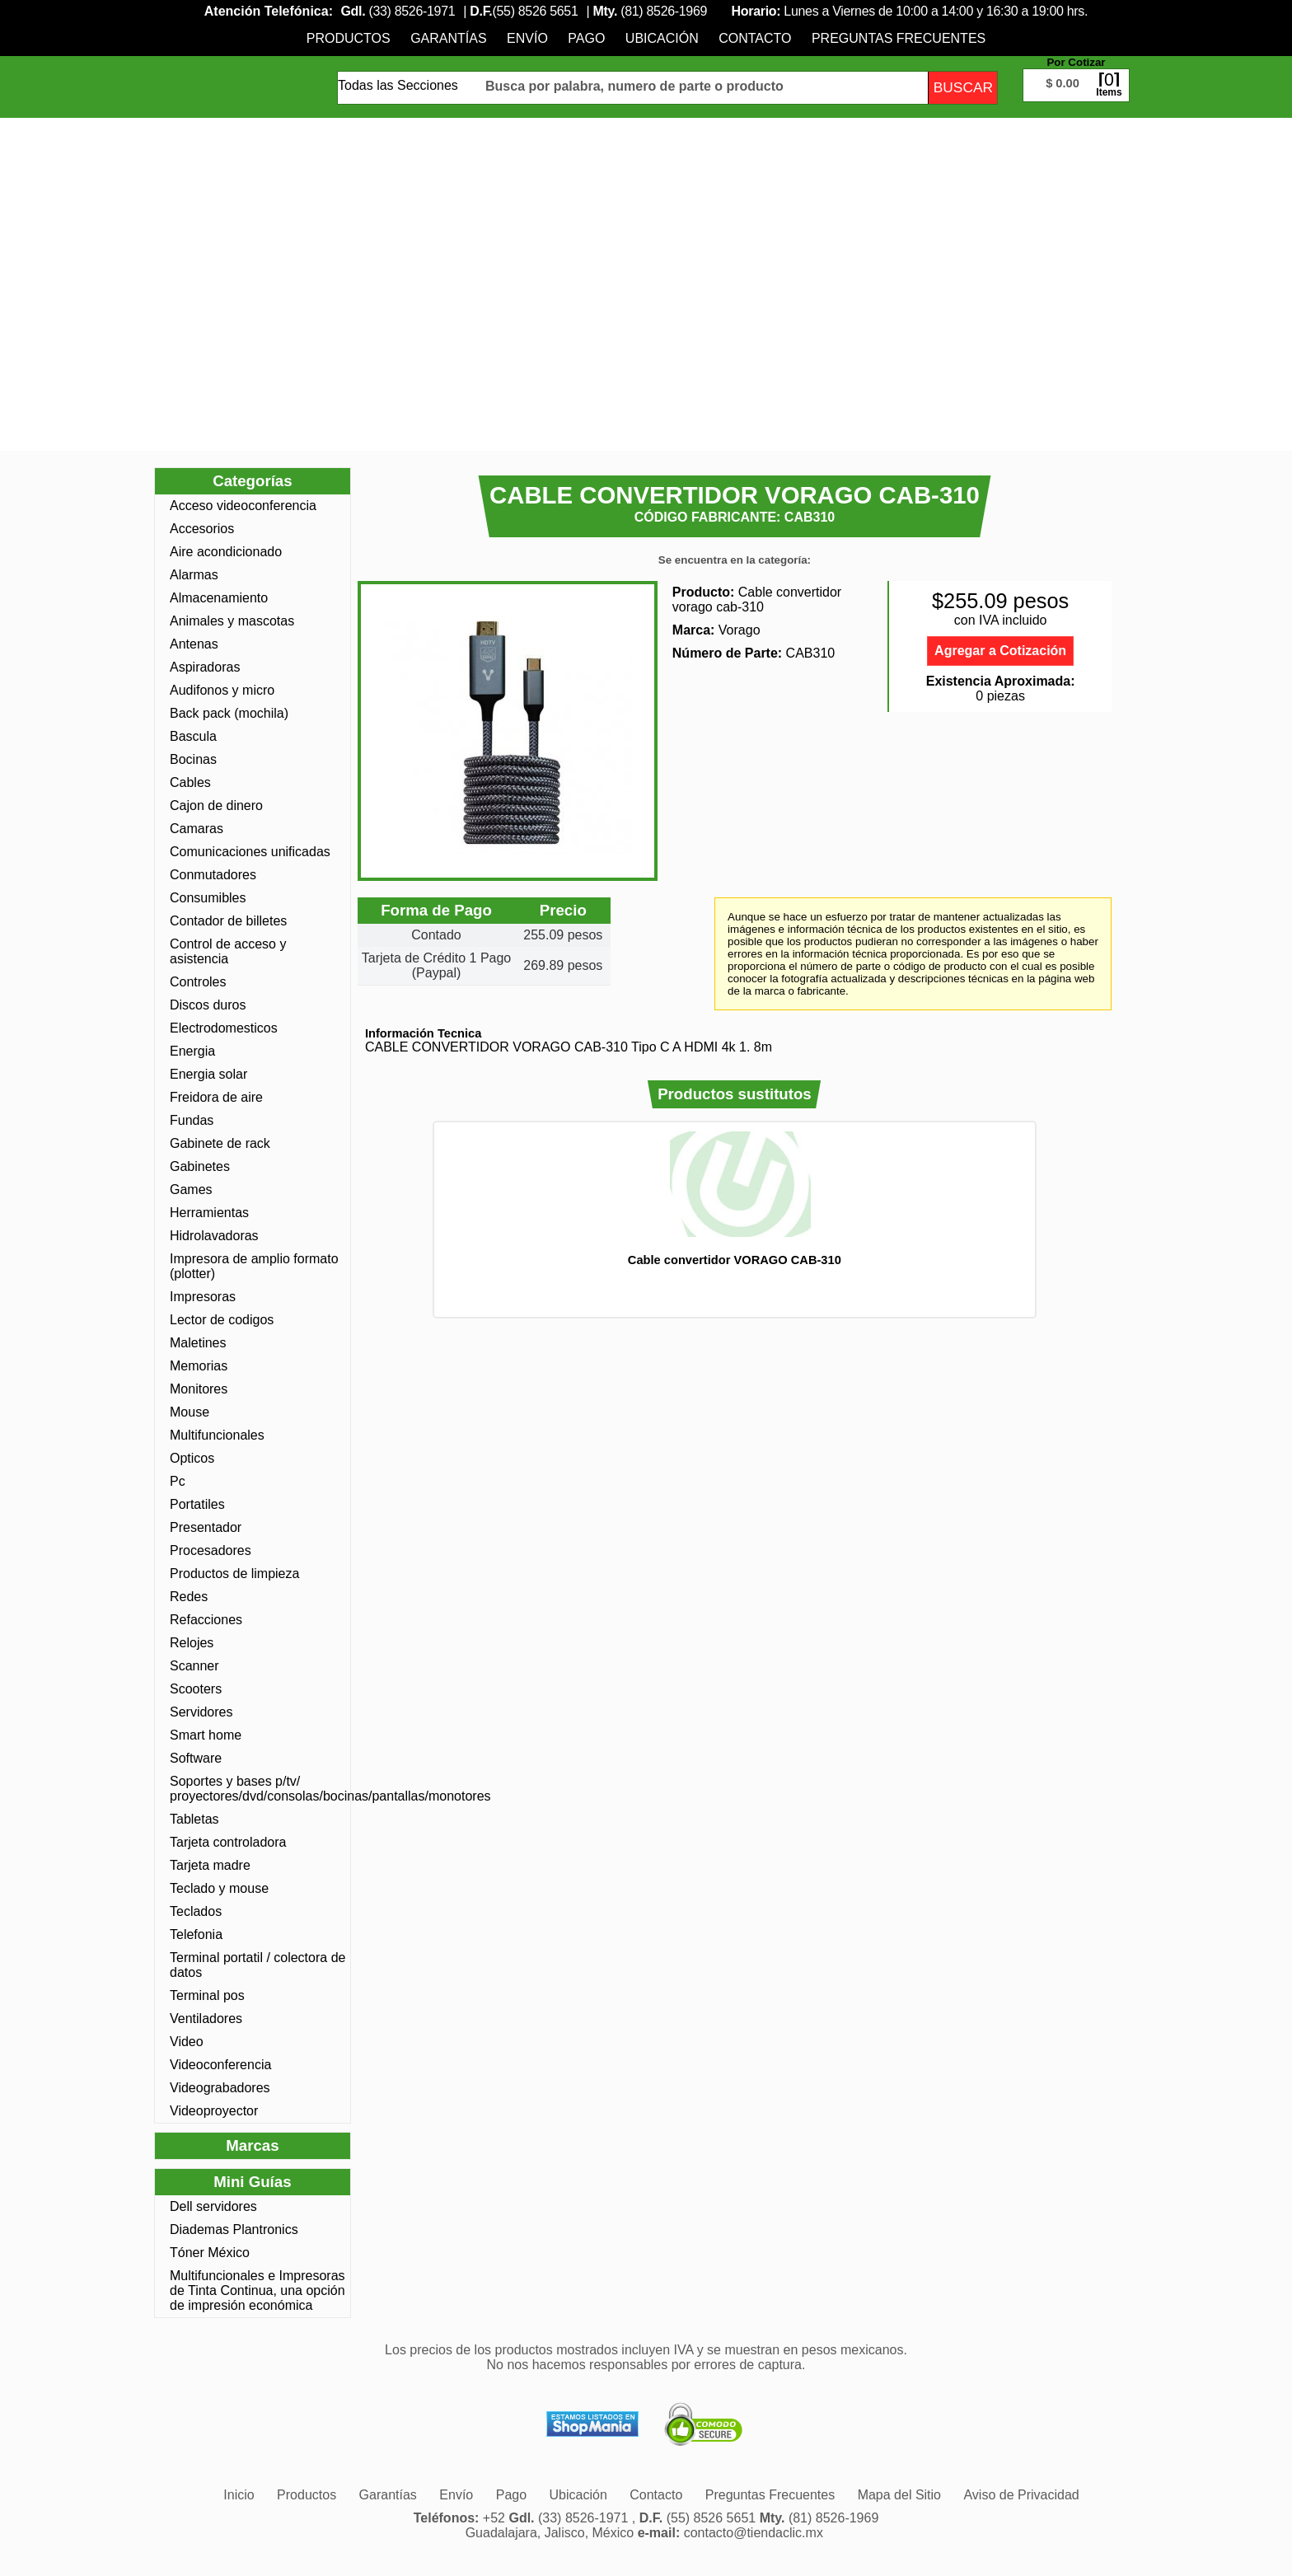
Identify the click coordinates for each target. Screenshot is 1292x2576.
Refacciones (206, 1620)
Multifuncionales (217, 1435)
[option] (734, 1198)
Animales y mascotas (232, 621)
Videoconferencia (220, 2065)
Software (196, 1758)
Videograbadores (220, 2088)
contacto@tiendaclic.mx (753, 2533)
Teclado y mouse (219, 1888)
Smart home (205, 1735)
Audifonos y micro (222, 690)
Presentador (205, 1527)
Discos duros (208, 1005)
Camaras (196, 829)
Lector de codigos (222, 1320)
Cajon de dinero (216, 806)
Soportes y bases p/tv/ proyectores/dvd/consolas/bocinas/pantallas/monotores (258, 1788)
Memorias (198, 1366)
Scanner (194, 1666)
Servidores (201, 1712)
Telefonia (196, 1934)
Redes (189, 1597)
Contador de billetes (228, 921)
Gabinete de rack (220, 1143)
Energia (192, 1051)
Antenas (194, 644)
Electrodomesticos (224, 1028)
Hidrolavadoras (214, 1236)
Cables (190, 782)
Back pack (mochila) (229, 713)
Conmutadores (213, 875)
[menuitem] (349, 38)
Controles (198, 982)
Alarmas (194, 575)
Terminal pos (207, 1995)
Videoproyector (214, 2111)
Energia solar (208, 1074)
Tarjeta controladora (228, 1842)
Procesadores (210, 1550)
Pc (177, 1481)
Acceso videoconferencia (243, 506)
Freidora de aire (216, 1097)
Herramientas (209, 1213)
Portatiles (197, 1504)
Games (191, 1190)
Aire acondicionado (226, 552)
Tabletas (194, 1819)
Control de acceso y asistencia (228, 951)
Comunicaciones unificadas (250, 852)
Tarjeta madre (210, 1865)
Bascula (193, 736)
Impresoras (203, 1297)
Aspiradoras (205, 667)
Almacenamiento (219, 598)
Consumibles (208, 898)
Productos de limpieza (234, 1574)
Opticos (192, 1458)
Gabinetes (200, 1166)
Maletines (198, 1343)
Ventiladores (206, 2019)
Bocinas (193, 759)
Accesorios (202, 529)
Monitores (198, 1389)
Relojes (191, 1643)
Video (187, 2042)
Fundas (191, 1120)
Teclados (196, 1911)
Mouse (189, 1412)
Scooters (196, 1689)
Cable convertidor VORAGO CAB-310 (734, 1260)
